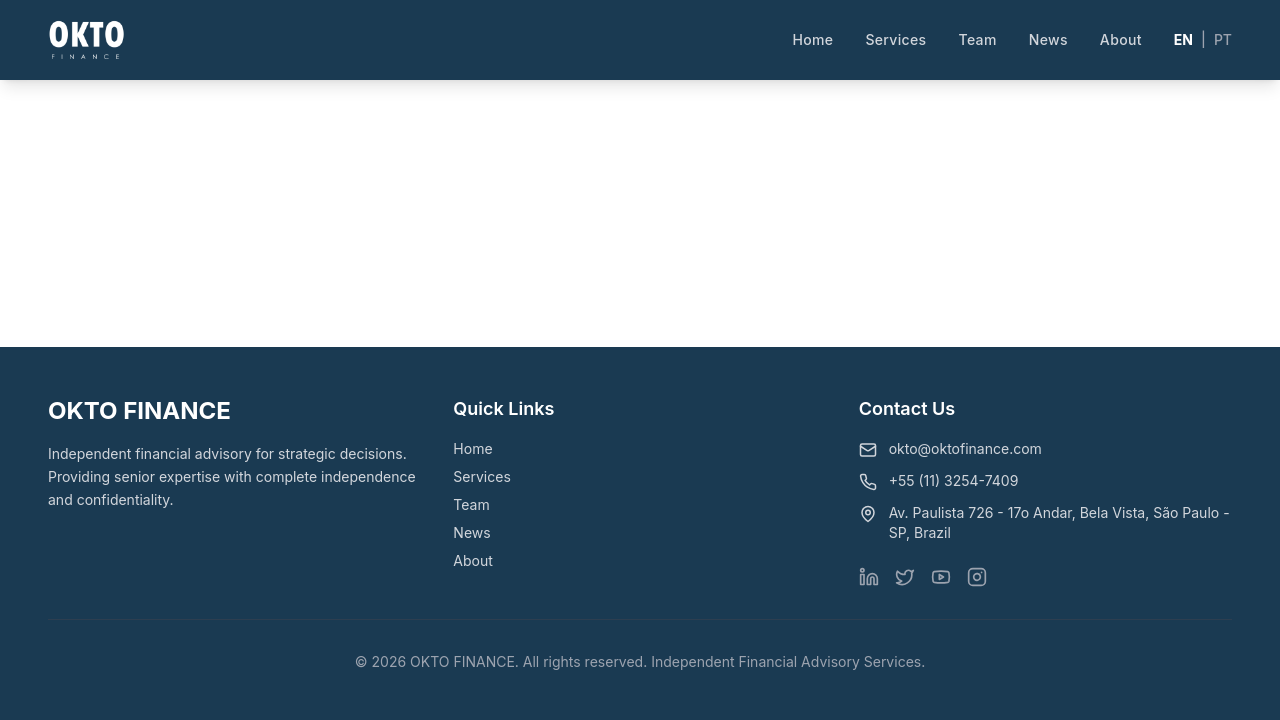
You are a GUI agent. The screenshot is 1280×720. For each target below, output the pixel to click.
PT (1223, 39)
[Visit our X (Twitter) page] (905, 577)
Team (978, 39)
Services (895, 39)
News (1048, 39)
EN (1183, 39)
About (1121, 39)
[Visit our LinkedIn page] (869, 577)
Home (812, 39)
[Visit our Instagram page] (977, 577)
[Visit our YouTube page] (941, 577)
